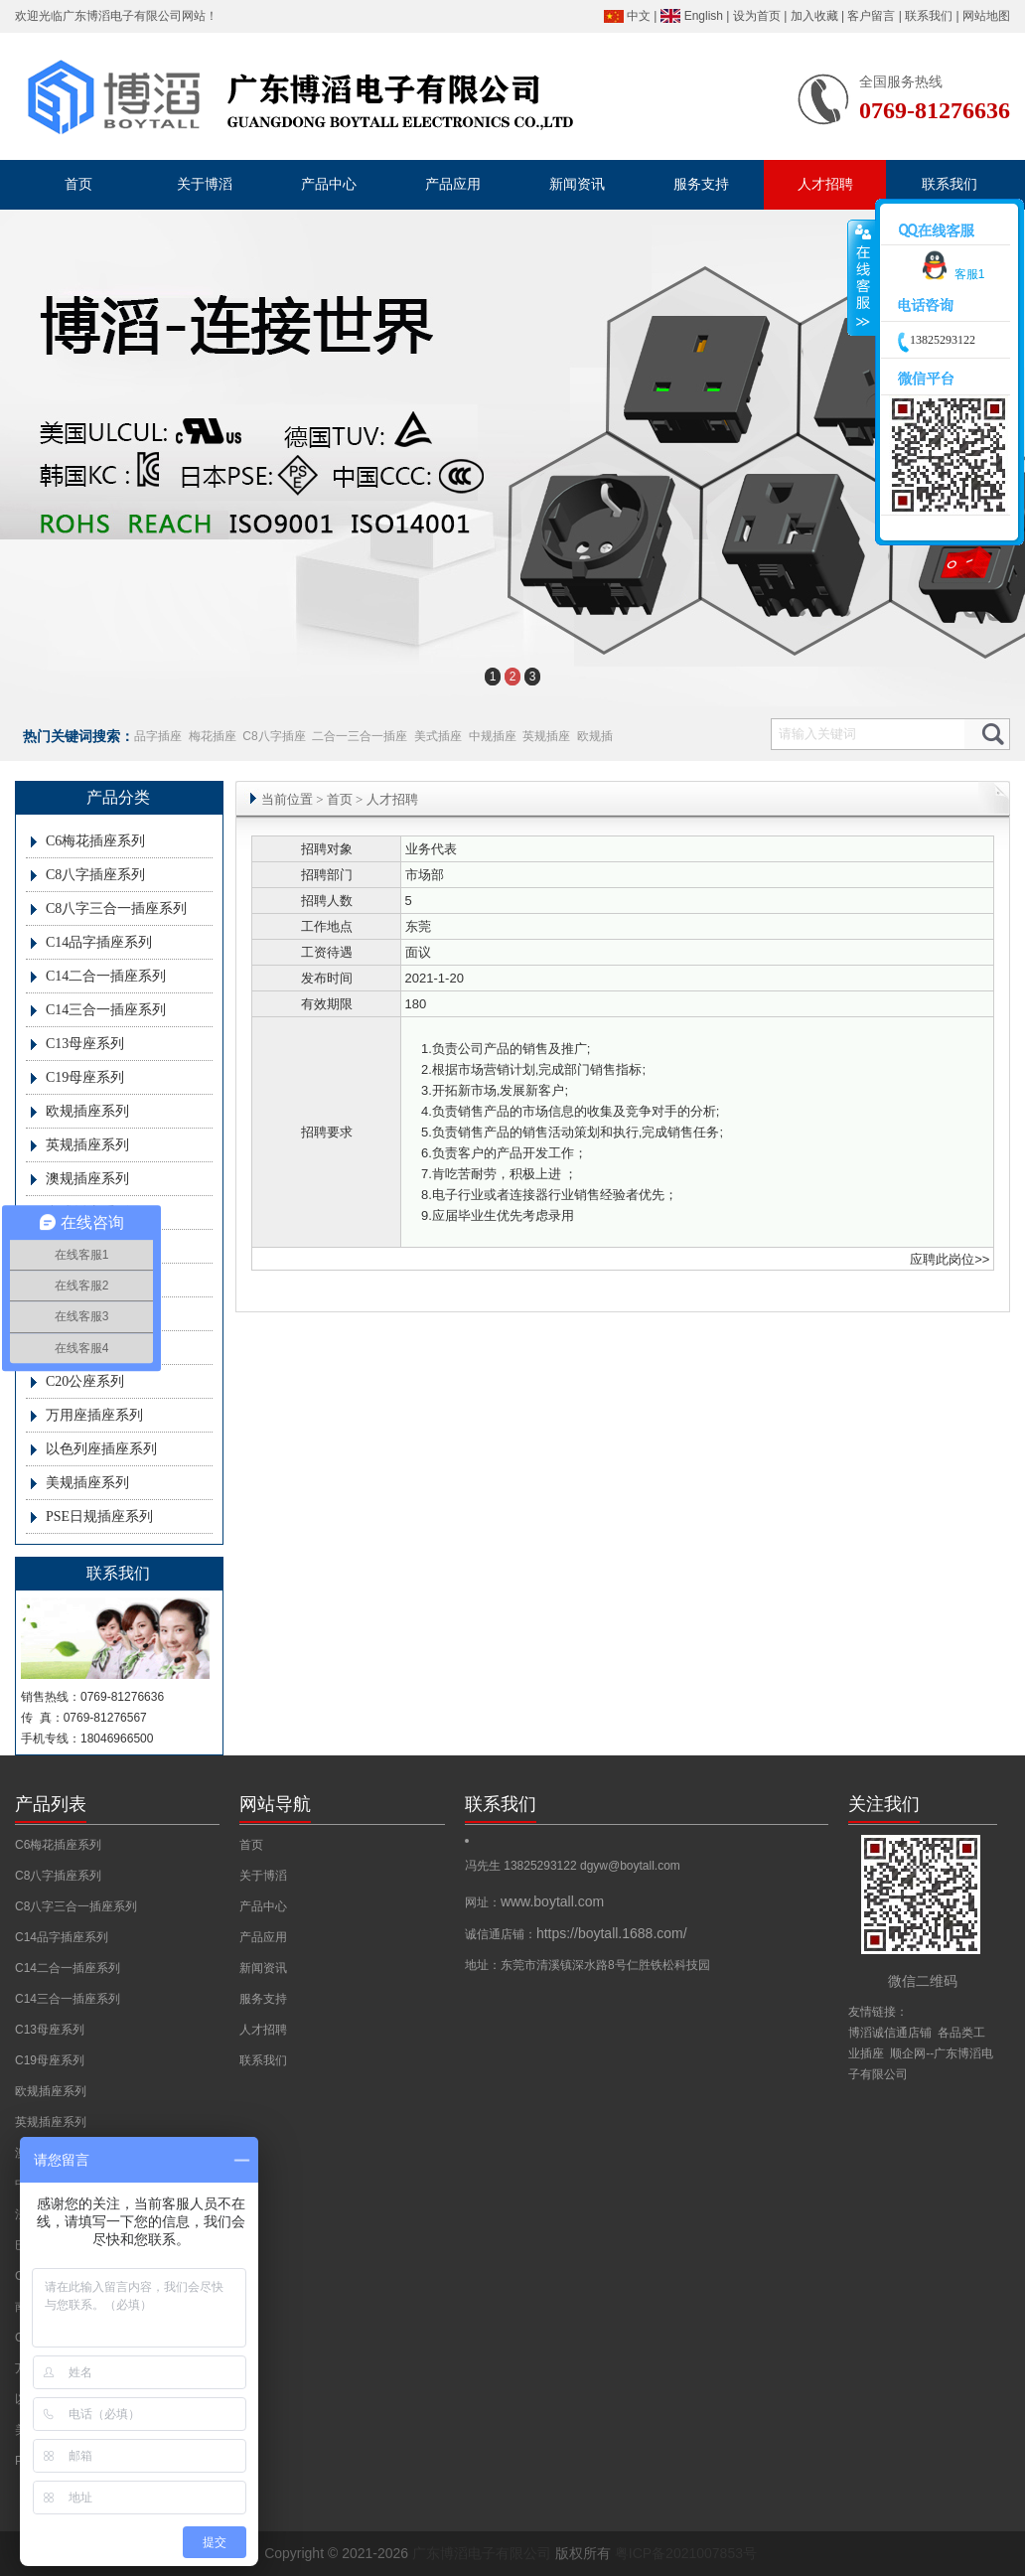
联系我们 (928, 16)
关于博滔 (263, 1876)
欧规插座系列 (87, 1111)
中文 (639, 16)
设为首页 (757, 16)
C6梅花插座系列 (95, 840)
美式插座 (438, 736)
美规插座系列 (87, 1482)
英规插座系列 (87, 1144)
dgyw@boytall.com (630, 1866)
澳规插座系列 (87, 1178)
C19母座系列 (85, 1077)
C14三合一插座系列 (106, 1009)
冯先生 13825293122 (522, 1866)
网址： (534, 1902)
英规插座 (546, 736)
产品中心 (263, 1906)
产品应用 (263, 1937)
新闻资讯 (263, 1968)
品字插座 (158, 736)
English (703, 16)
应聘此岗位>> (949, 1259)
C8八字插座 (273, 736)
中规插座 (492, 736)
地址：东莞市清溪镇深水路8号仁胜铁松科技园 (587, 1965)
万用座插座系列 (94, 1415)
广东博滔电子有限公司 (122, 16)
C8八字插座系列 (95, 874)
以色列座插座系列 (101, 1448)
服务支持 (263, 1999)
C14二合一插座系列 (106, 976)
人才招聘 (263, 2030)
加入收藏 (814, 16)
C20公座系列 (85, 1381)
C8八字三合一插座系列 (116, 908)
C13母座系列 (85, 1043)
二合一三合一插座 (359, 736)
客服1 (950, 274)
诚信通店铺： (576, 1934)
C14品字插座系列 (99, 942)
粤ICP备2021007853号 (686, 2553)
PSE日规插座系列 (99, 1516)
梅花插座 (212, 736)
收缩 (861, 278)
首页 (340, 799)
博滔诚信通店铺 (890, 2033)
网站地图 (986, 16)
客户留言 (871, 16)
